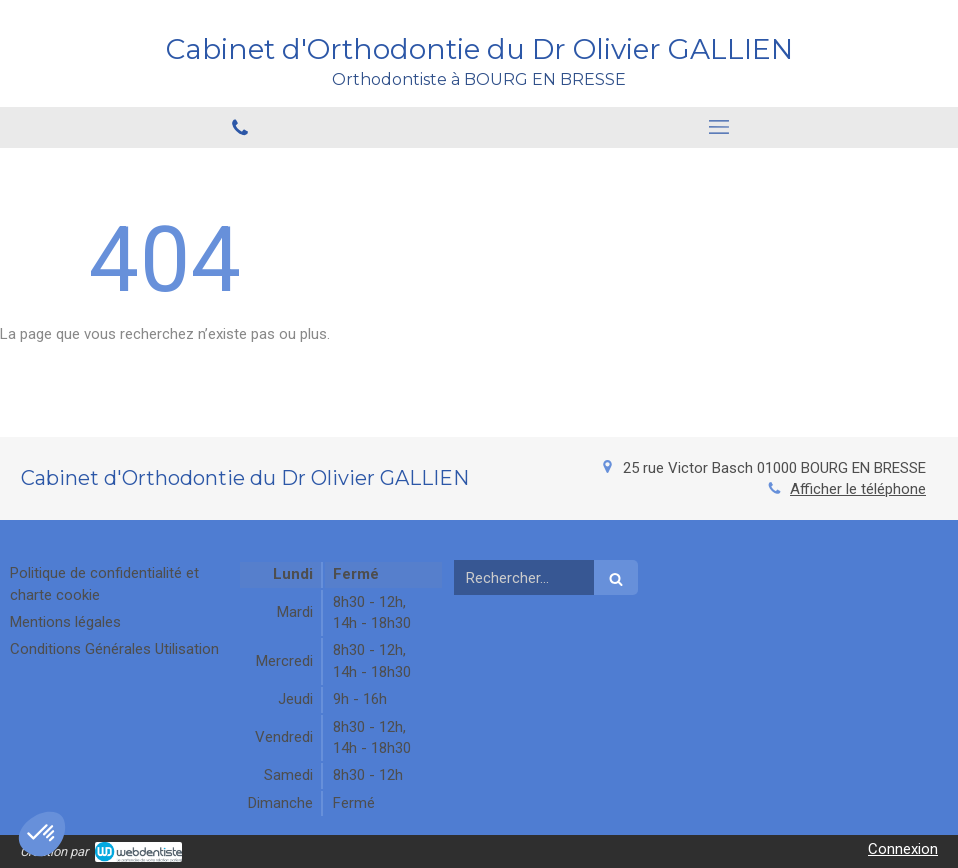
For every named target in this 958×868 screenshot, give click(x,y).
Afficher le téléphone (858, 489)
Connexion (903, 849)
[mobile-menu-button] (718, 127)
